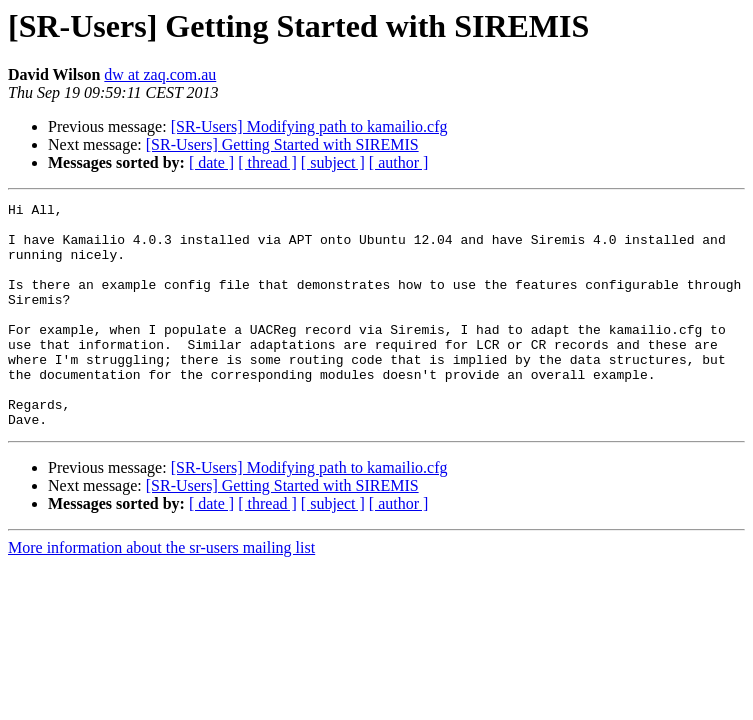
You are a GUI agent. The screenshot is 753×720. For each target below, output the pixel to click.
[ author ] (399, 162)
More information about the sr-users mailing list (161, 592)
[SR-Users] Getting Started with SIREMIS (282, 144)
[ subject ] (333, 162)
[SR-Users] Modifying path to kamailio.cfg (309, 126)
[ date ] (211, 162)
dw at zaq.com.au (160, 74)
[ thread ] (267, 162)
